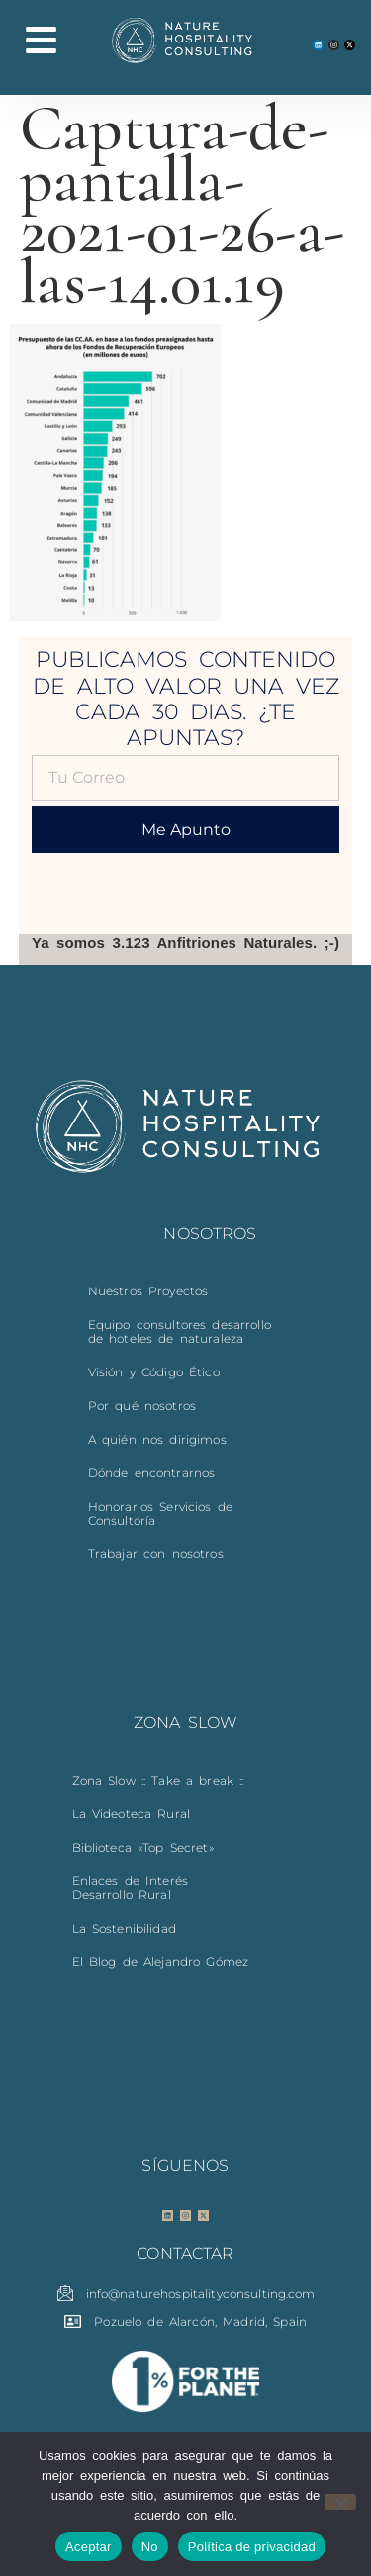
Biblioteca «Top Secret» (143, 1847)
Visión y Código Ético (154, 1372)
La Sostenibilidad (124, 1928)
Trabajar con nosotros (156, 1553)
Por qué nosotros (142, 1405)
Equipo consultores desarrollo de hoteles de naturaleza (179, 1331)
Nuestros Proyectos (148, 1291)
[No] (340, 2502)
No (149, 2546)
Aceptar (88, 2546)
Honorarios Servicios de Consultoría (160, 1513)
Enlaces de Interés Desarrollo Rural (130, 1887)
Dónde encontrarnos (152, 1472)
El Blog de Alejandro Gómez (160, 1961)
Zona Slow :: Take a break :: (158, 1780)
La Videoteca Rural (131, 1813)
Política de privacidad (252, 2546)
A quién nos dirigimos (157, 1439)
